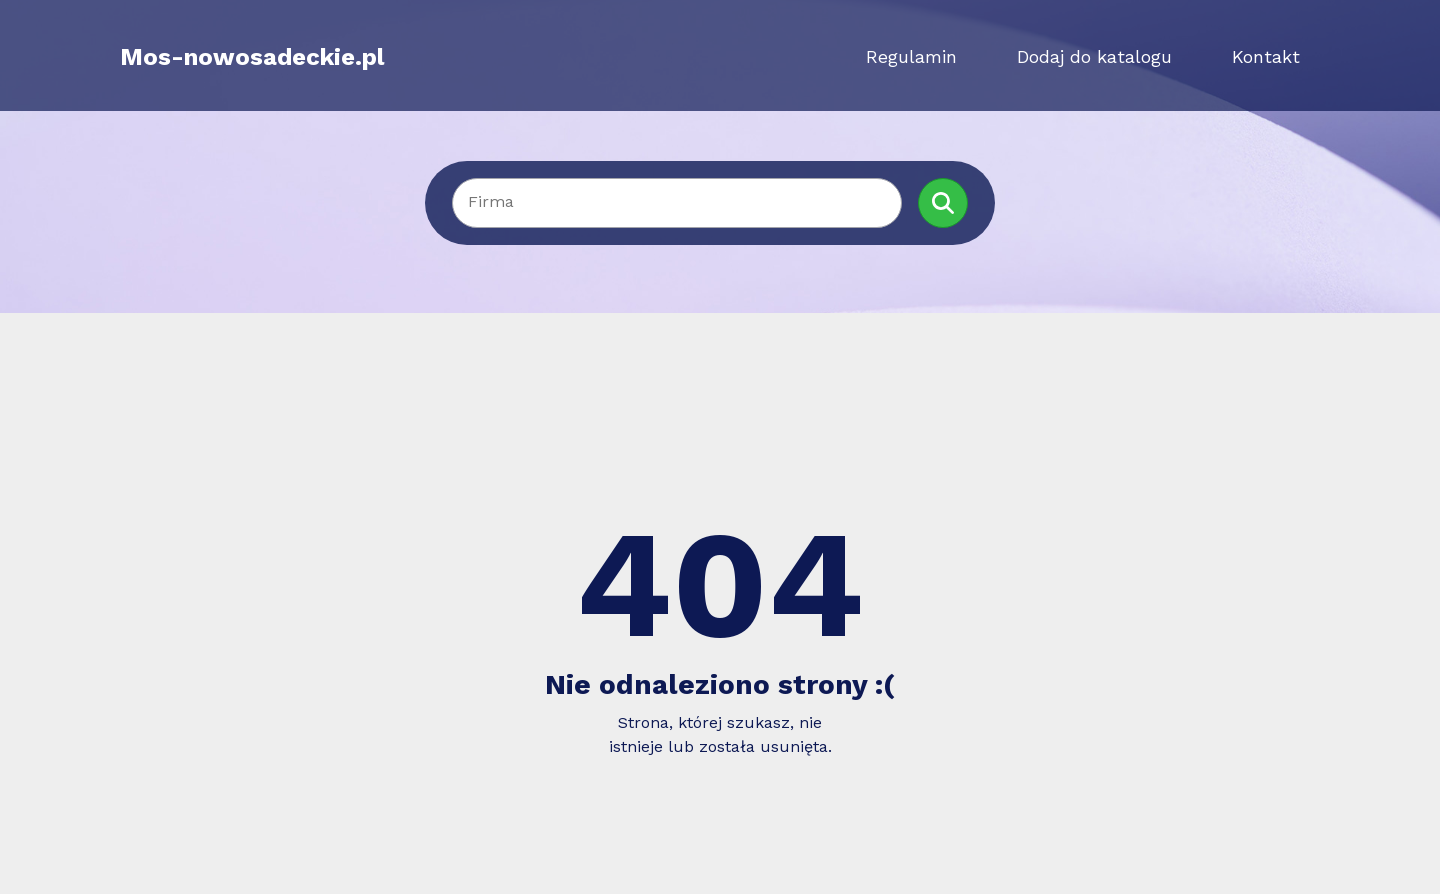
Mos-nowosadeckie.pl (252, 57)
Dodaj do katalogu (1094, 56)
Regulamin (911, 56)
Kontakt (1266, 56)
